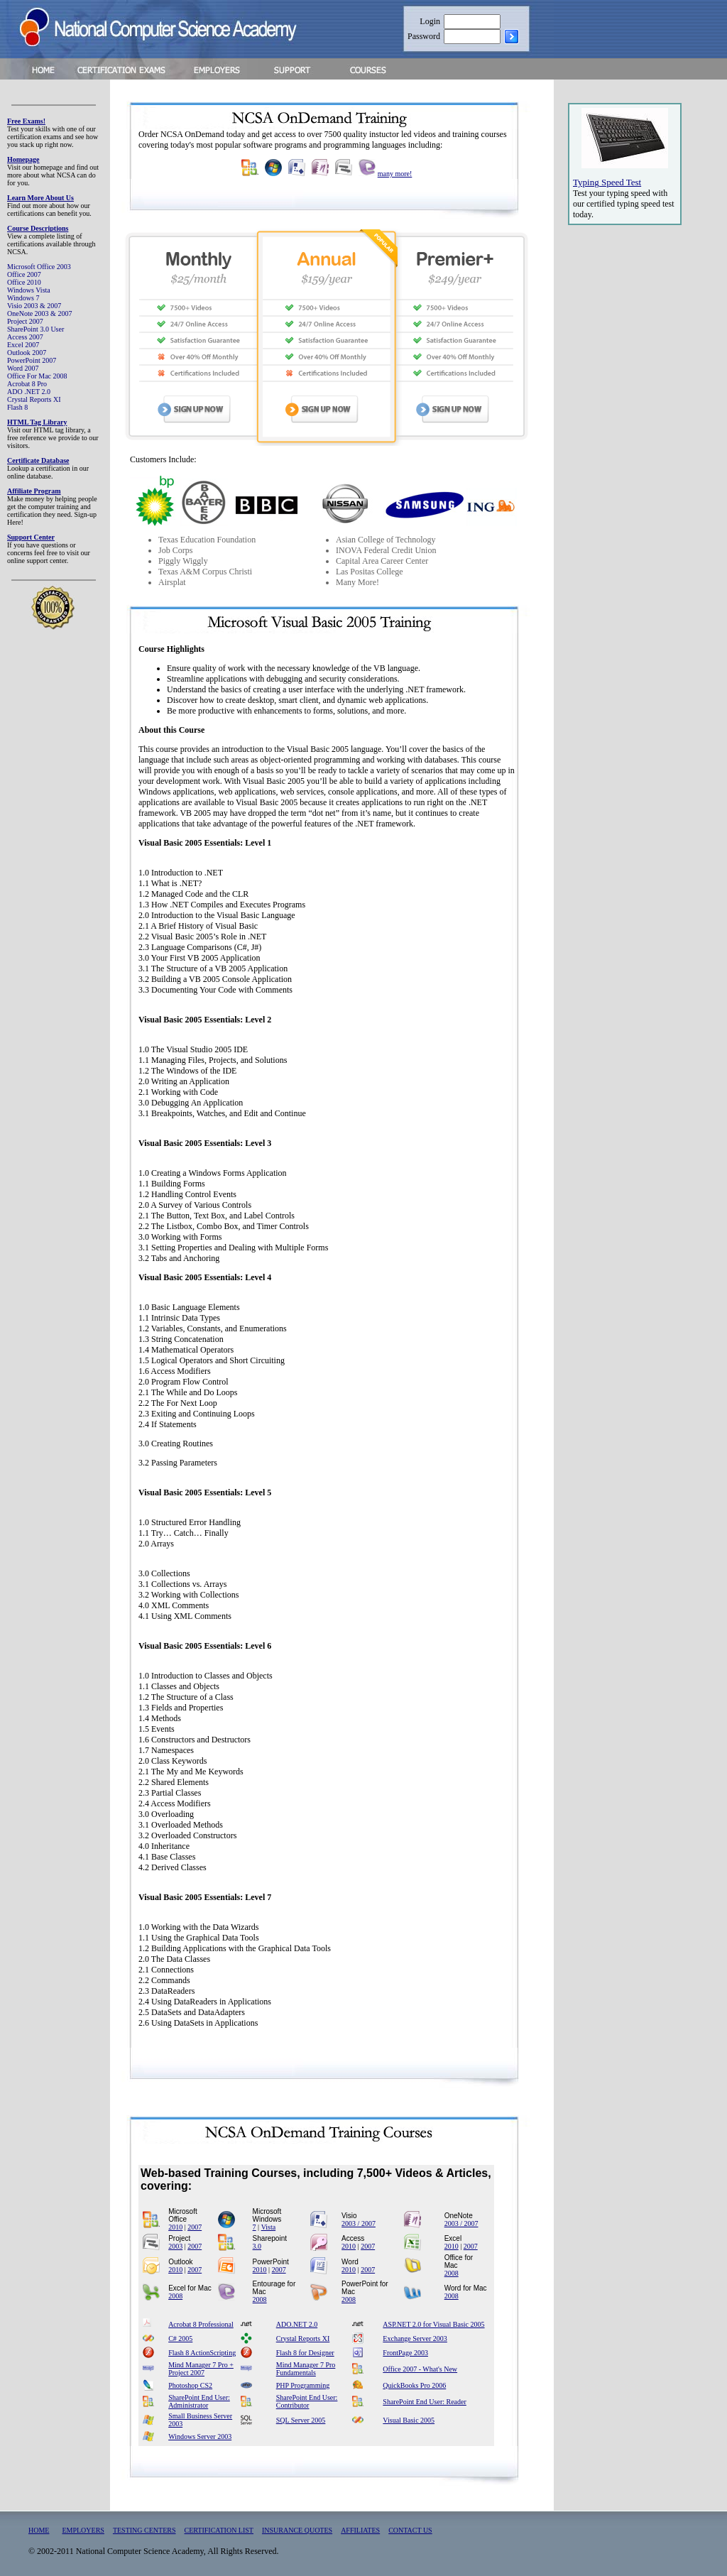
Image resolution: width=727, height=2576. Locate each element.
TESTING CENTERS (144, 2530)
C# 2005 (180, 2338)
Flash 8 (17, 407)
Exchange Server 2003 (415, 2338)
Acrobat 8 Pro (27, 384)
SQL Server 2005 (301, 2420)
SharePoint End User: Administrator (199, 2401)
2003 (175, 2246)
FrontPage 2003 (405, 2353)
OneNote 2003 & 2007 (39, 313)
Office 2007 (24, 274)
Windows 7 (23, 298)
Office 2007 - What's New (420, 2369)
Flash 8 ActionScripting (202, 2353)
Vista (268, 2227)
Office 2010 (24, 282)
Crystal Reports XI (34, 399)
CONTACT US (410, 2530)
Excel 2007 (23, 345)
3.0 (257, 2246)
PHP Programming (302, 2385)
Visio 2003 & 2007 (34, 306)
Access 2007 (25, 337)
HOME (38, 2530)
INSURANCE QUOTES (297, 2530)
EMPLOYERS (83, 2530)
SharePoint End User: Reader (424, 2402)
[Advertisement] (625, 471)
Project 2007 (25, 321)
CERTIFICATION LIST (219, 2530)
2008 (451, 2273)
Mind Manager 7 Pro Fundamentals (306, 2368)
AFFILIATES (360, 2530)
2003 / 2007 (358, 2223)
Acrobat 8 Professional (201, 2324)
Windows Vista (28, 290)
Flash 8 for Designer (305, 2353)
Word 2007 (22, 368)
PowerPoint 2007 (31, 360)
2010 (175, 2227)
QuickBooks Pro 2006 (414, 2385)
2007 (194, 2227)
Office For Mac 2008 (37, 376)
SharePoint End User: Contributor (307, 2401)
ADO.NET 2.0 (296, 2324)
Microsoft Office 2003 (39, 267)
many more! (395, 174)
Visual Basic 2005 (408, 2420)
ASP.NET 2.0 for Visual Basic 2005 (433, 2324)
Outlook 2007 (26, 352)
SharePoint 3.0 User (35, 329)
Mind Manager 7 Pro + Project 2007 (201, 2368)
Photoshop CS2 (190, 2385)
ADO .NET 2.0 (28, 391)
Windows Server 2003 (199, 2436)
